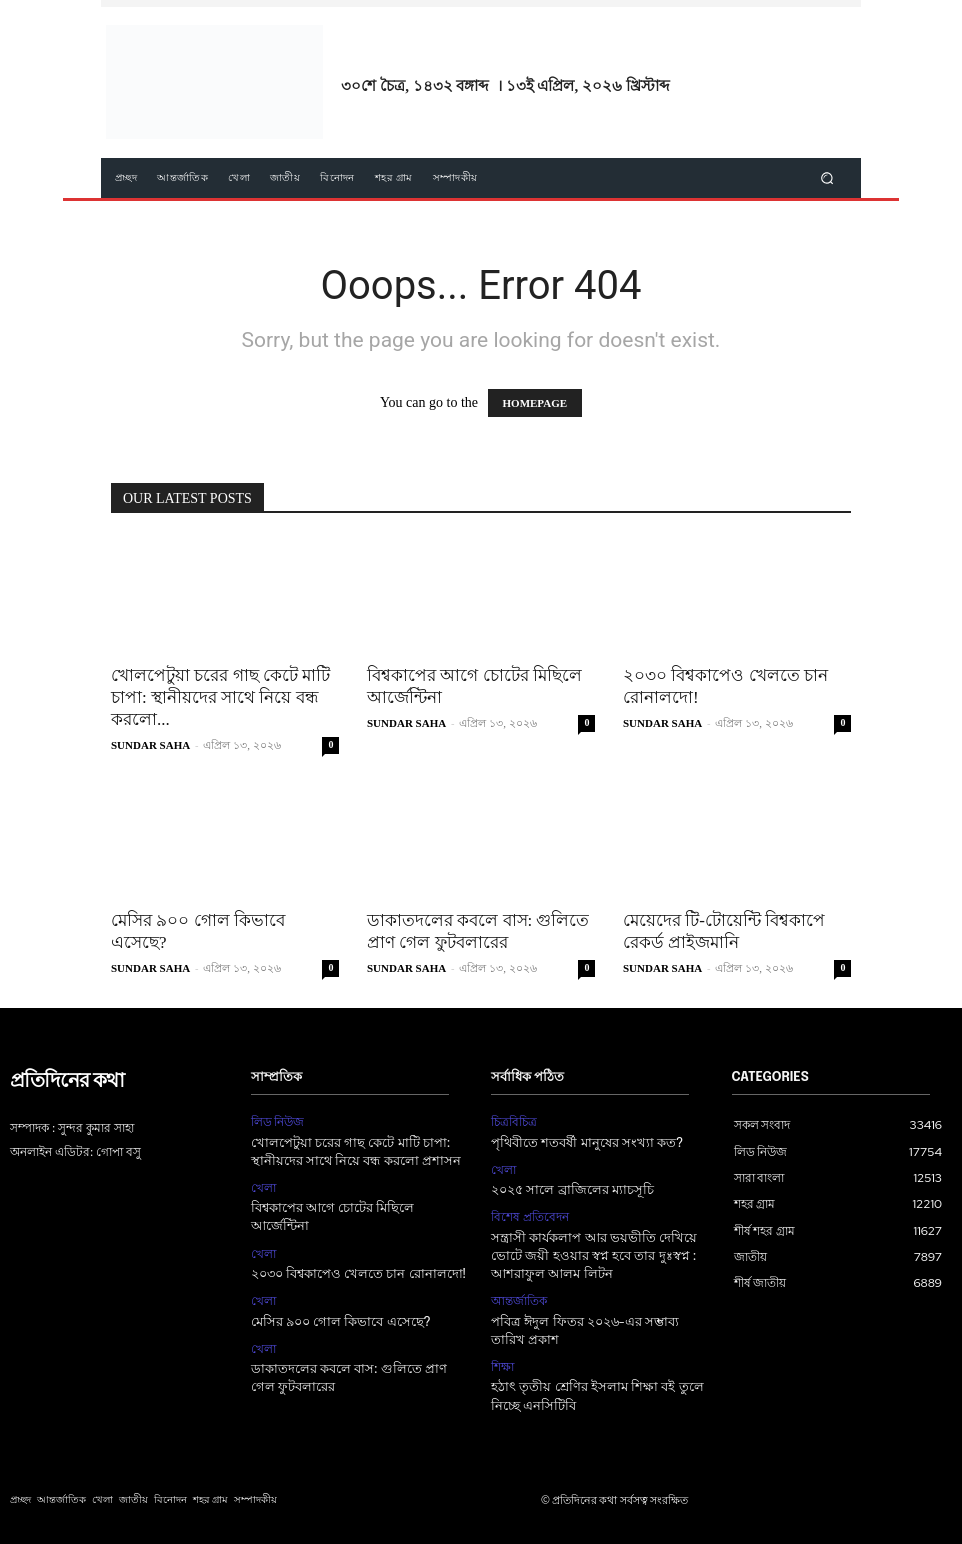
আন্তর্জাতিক (519, 1301)
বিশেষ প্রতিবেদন (530, 1217)
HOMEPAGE (535, 403)
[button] (827, 178)
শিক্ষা (502, 1367)
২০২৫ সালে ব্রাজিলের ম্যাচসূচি (572, 1190)
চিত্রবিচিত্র (514, 1122)
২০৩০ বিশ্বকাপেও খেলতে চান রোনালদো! (359, 1274)
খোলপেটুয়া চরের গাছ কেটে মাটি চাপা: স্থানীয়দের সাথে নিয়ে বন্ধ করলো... (220, 697)
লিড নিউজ (278, 1122)
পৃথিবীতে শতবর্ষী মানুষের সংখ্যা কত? (587, 1143)
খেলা (263, 1188)
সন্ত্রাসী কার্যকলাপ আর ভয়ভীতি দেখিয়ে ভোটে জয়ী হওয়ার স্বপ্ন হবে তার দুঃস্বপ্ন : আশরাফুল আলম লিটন (594, 1256)
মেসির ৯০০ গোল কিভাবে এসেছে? (341, 1322)
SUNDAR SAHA (150, 745)
